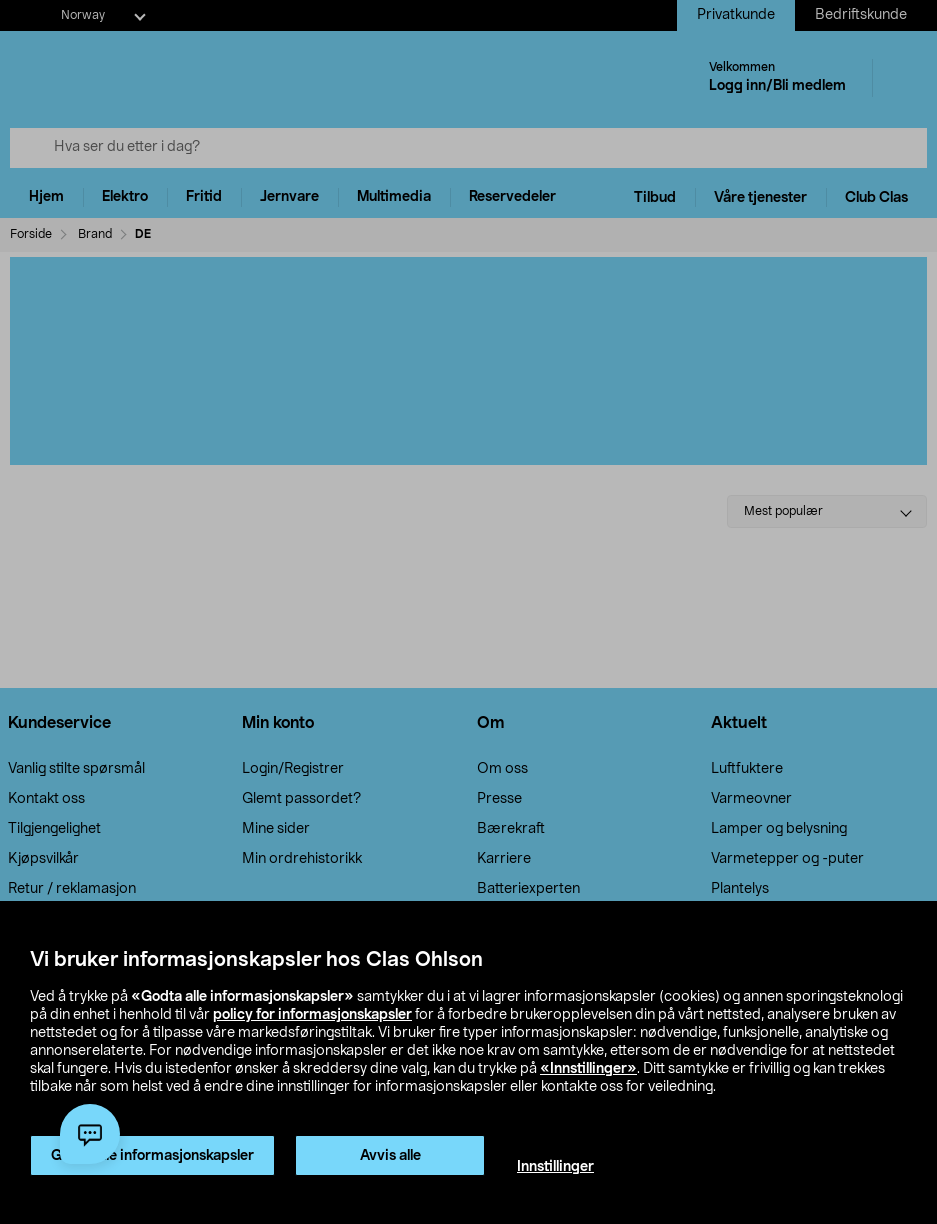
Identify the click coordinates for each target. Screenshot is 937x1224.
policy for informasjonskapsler (312, 1015)
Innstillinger (555, 1167)
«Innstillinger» (588, 1069)
